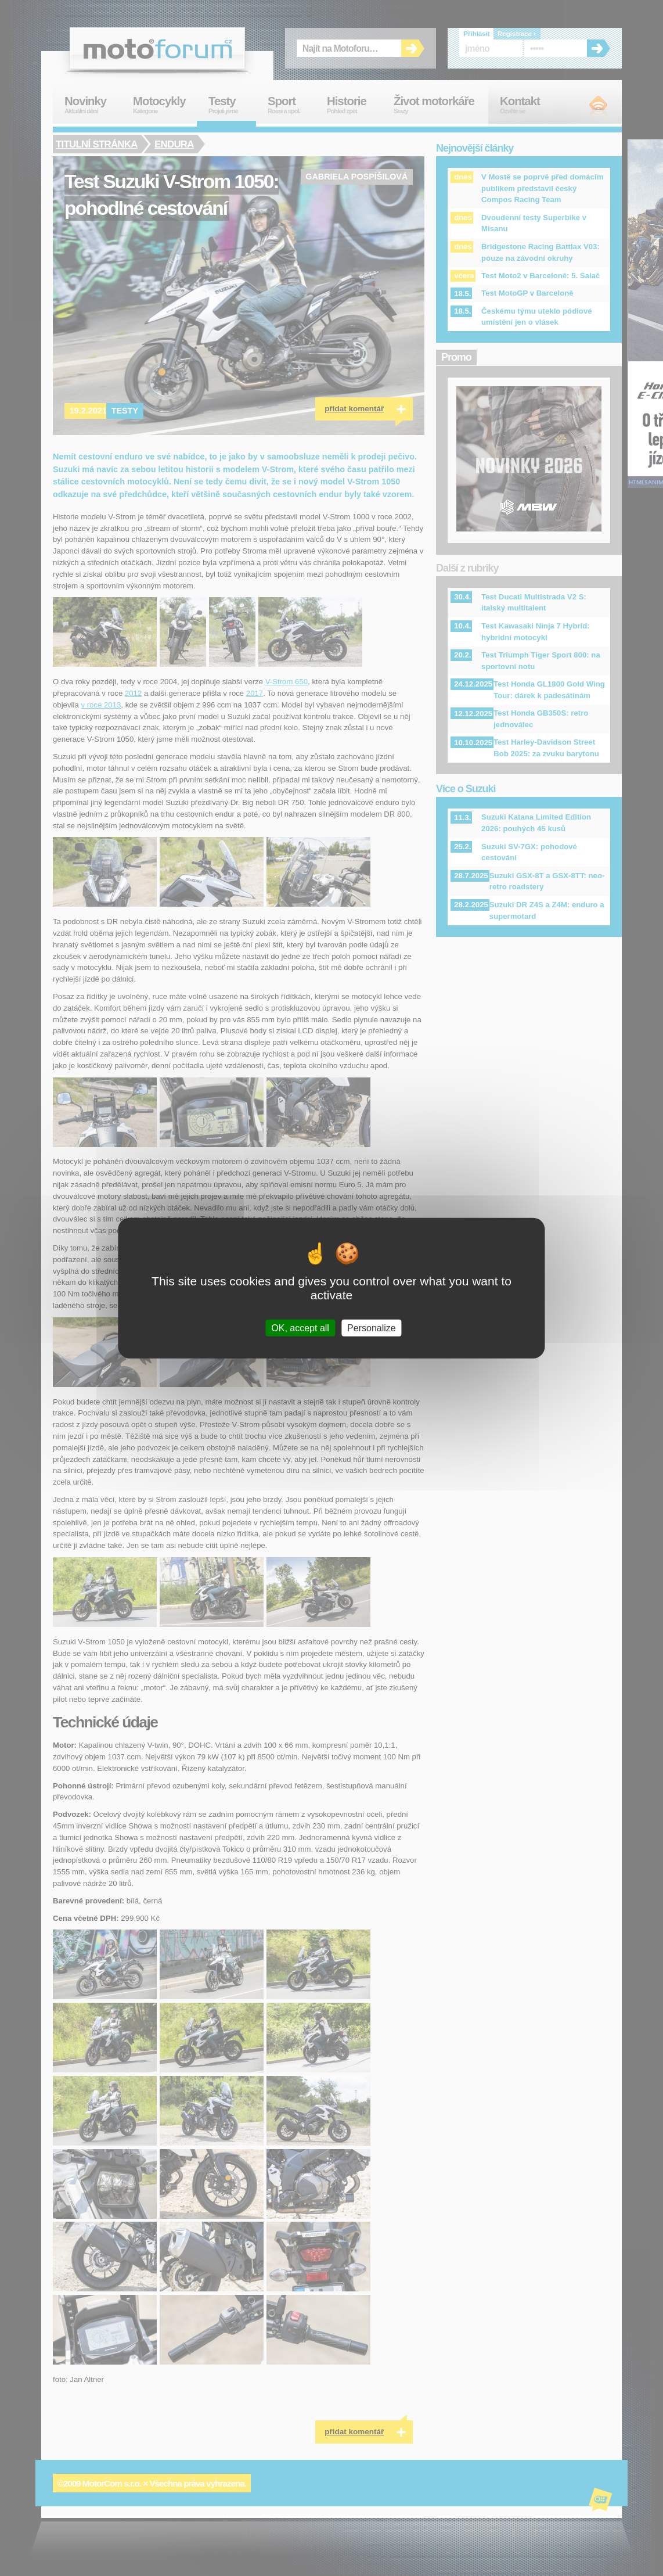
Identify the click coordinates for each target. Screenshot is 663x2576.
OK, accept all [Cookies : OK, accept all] (300, 1328)
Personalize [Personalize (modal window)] (371, 1328)
